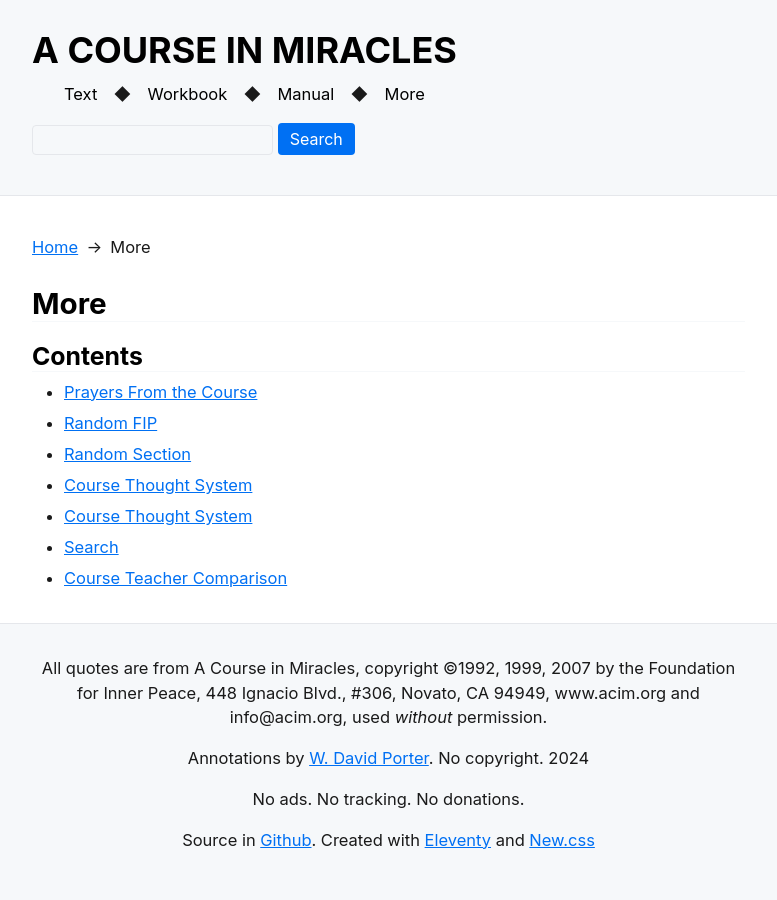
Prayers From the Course (160, 392)
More (405, 94)
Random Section (127, 454)
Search (316, 139)
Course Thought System (158, 485)
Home (55, 247)
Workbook (188, 94)
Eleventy (458, 840)
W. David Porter (369, 758)
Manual (305, 94)
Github (285, 840)
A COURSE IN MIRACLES (244, 50)
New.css (562, 840)
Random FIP (110, 423)
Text (80, 94)
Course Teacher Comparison (175, 578)
